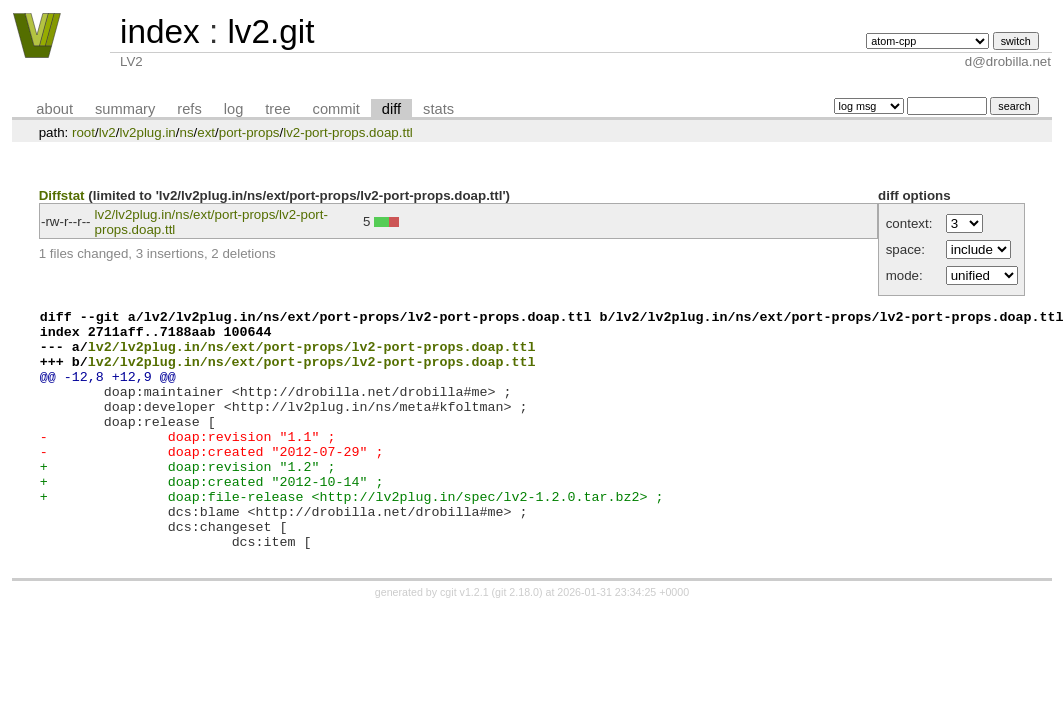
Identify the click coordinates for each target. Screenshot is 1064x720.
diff (391, 109)
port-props (249, 132)
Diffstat (62, 195)
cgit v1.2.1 (464, 640)
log (234, 109)
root (83, 132)
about (54, 109)
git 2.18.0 (517, 640)
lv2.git (270, 31)
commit (336, 109)
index (160, 31)
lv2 (107, 132)
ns (186, 132)
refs (189, 109)
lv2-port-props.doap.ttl (348, 132)
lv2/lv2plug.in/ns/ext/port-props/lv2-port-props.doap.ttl (312, 355)
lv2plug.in (147, 132)
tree (277, 109)
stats (438, 109)
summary (125, 109)
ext (206, 132)
